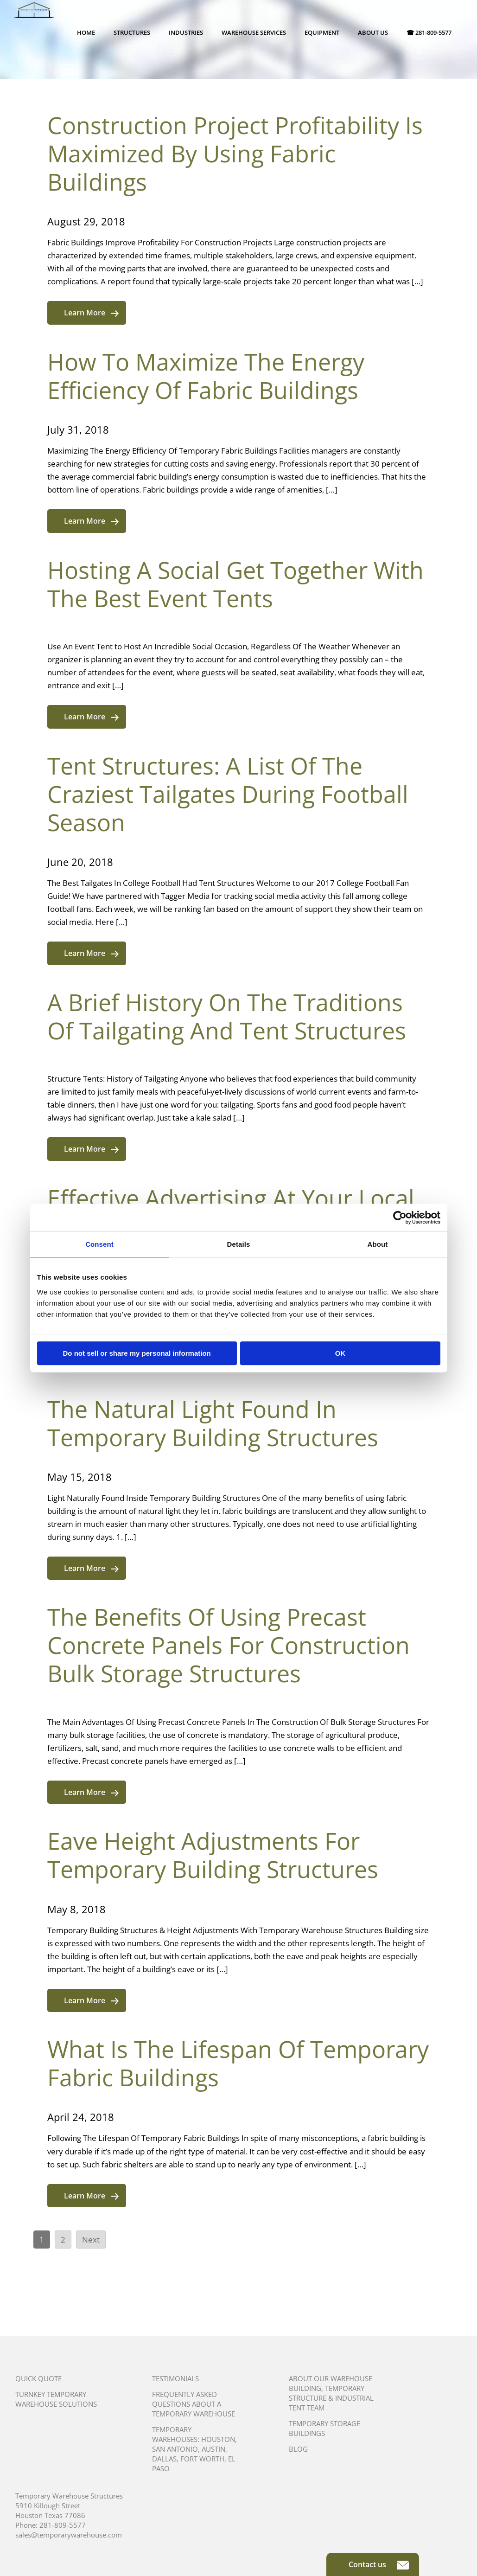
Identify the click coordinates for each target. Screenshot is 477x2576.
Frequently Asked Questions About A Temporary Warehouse (193, 2404)
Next (91, 2239)
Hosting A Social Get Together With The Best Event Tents (235, 584)
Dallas (164, 2458)
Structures (132, 32)
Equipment (322, 32)
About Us (373, 32)
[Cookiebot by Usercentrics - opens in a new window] (399, 1217)
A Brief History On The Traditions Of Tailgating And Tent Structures (226, 1016)
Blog (298, 2449)
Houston (218, 2439)
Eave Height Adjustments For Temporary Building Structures (212, 1855)
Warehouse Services (254, 32)
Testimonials (175, 2378)
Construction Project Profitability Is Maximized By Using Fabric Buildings (235, 153)
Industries (186, 32)
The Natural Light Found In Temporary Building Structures (212, 1423)
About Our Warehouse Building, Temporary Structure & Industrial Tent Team (331, 2393)
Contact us (379, 2564)
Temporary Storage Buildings (324, 2428)
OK (340, 1353)
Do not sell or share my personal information (137, 1353)
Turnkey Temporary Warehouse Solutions (56, 2399)
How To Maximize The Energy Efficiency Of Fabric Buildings (205, 376)
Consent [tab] (99, 1244)
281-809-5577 (62, 2525)
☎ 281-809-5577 (429, 32)
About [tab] (378, 1244)
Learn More (91, 313)
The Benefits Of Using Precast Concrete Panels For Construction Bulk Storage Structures (228, 1645)
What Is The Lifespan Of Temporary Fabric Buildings (238, 2063)
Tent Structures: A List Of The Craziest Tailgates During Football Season (227, 794)
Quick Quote (38, 2378)
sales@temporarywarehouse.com (68, 2534)
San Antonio (175, 2449)
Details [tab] (238, 1244)
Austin (213, 2449)
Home (86, 32)
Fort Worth (202, 2458)
